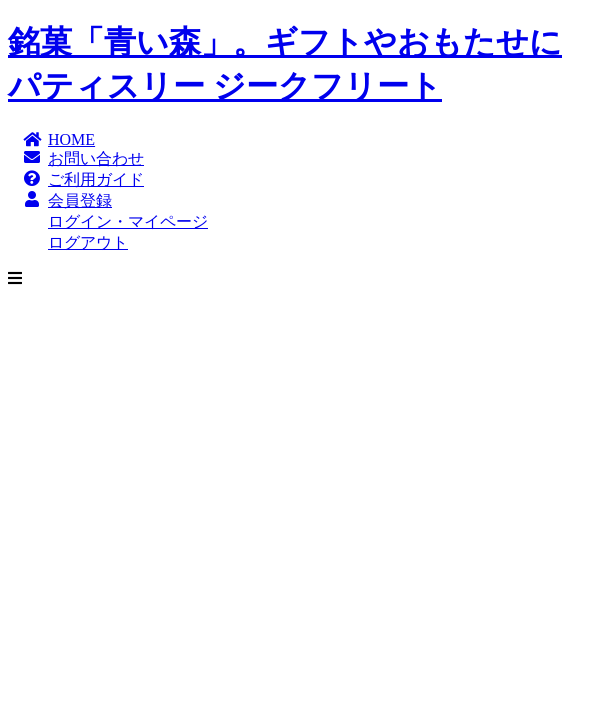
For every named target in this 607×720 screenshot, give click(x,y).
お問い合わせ (96, 158)
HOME (71, 139)
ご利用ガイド (96, 179)
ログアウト (88, 242)
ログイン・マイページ (128, 221)
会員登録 (80, 200)
